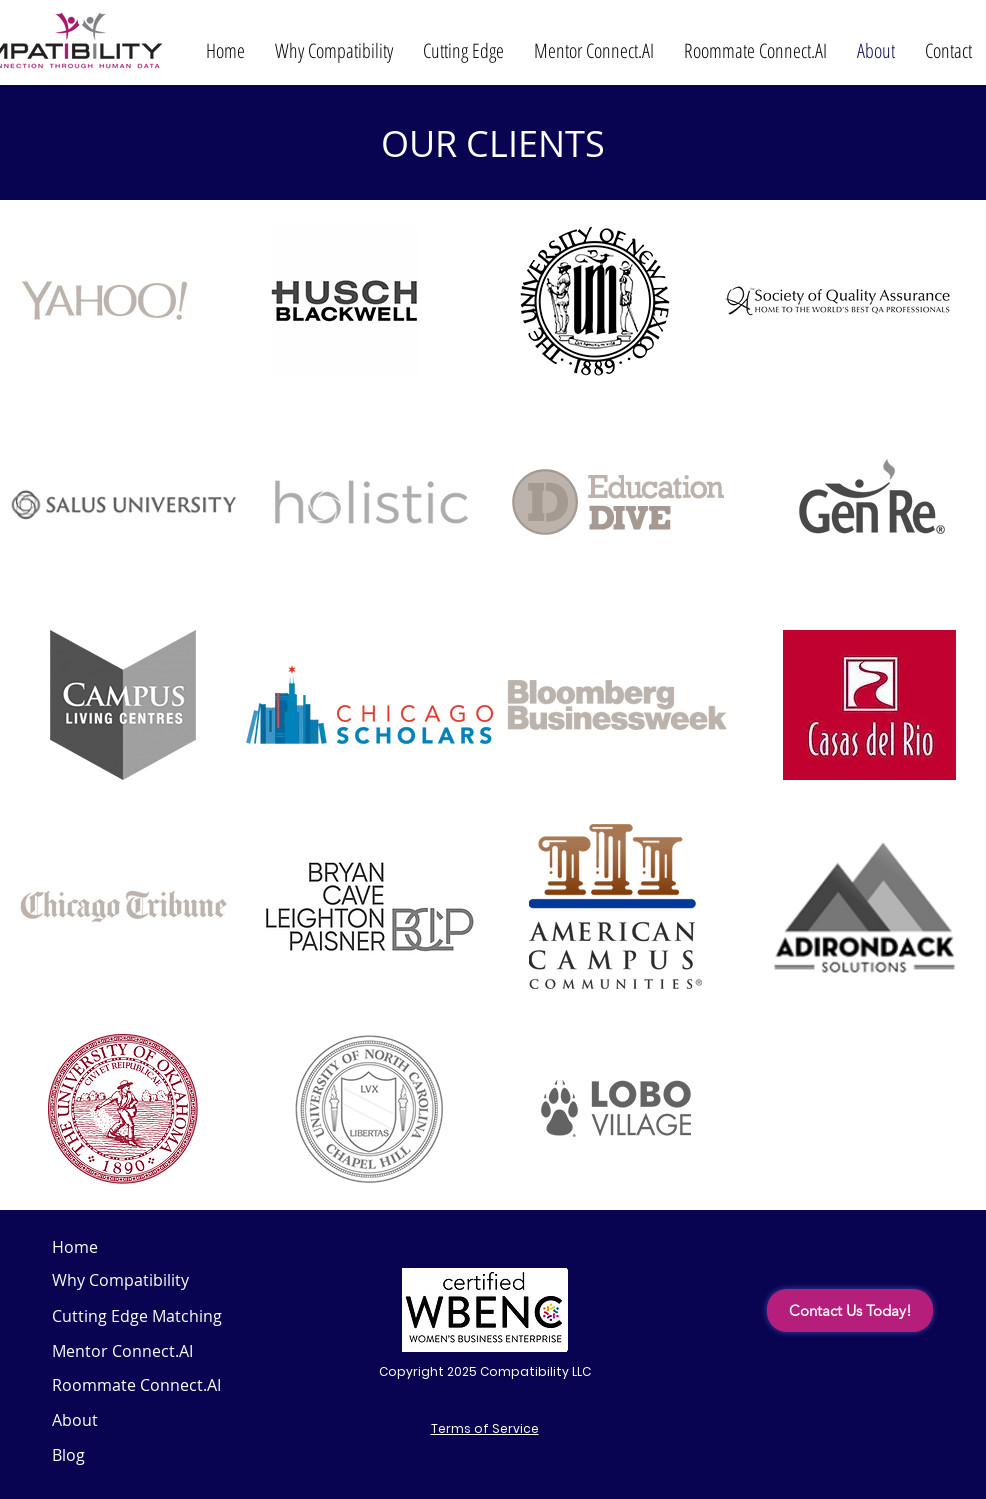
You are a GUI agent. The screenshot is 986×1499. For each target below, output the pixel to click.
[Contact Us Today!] (850, 1310)
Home (75, 1247)
